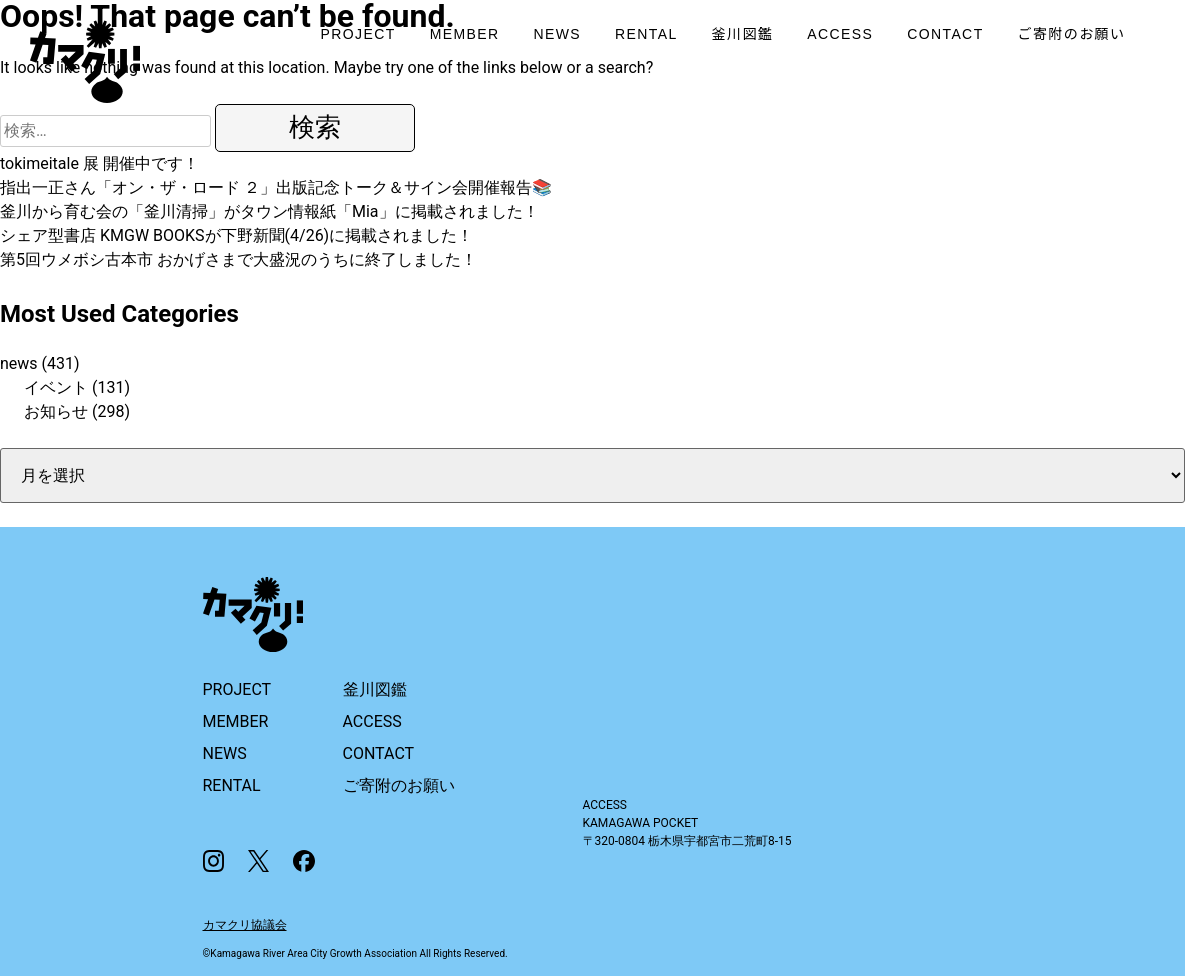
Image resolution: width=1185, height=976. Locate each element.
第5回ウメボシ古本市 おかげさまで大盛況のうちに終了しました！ (238, 259)
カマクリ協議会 (245, 925)
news (19, 363)
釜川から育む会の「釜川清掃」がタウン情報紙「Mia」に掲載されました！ (269, 211)
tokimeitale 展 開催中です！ (99, 163)
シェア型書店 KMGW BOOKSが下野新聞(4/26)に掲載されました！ (236, 235)
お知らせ (56, 411)
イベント (56, 387)
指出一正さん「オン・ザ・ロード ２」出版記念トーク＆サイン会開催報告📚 (276, 187)
